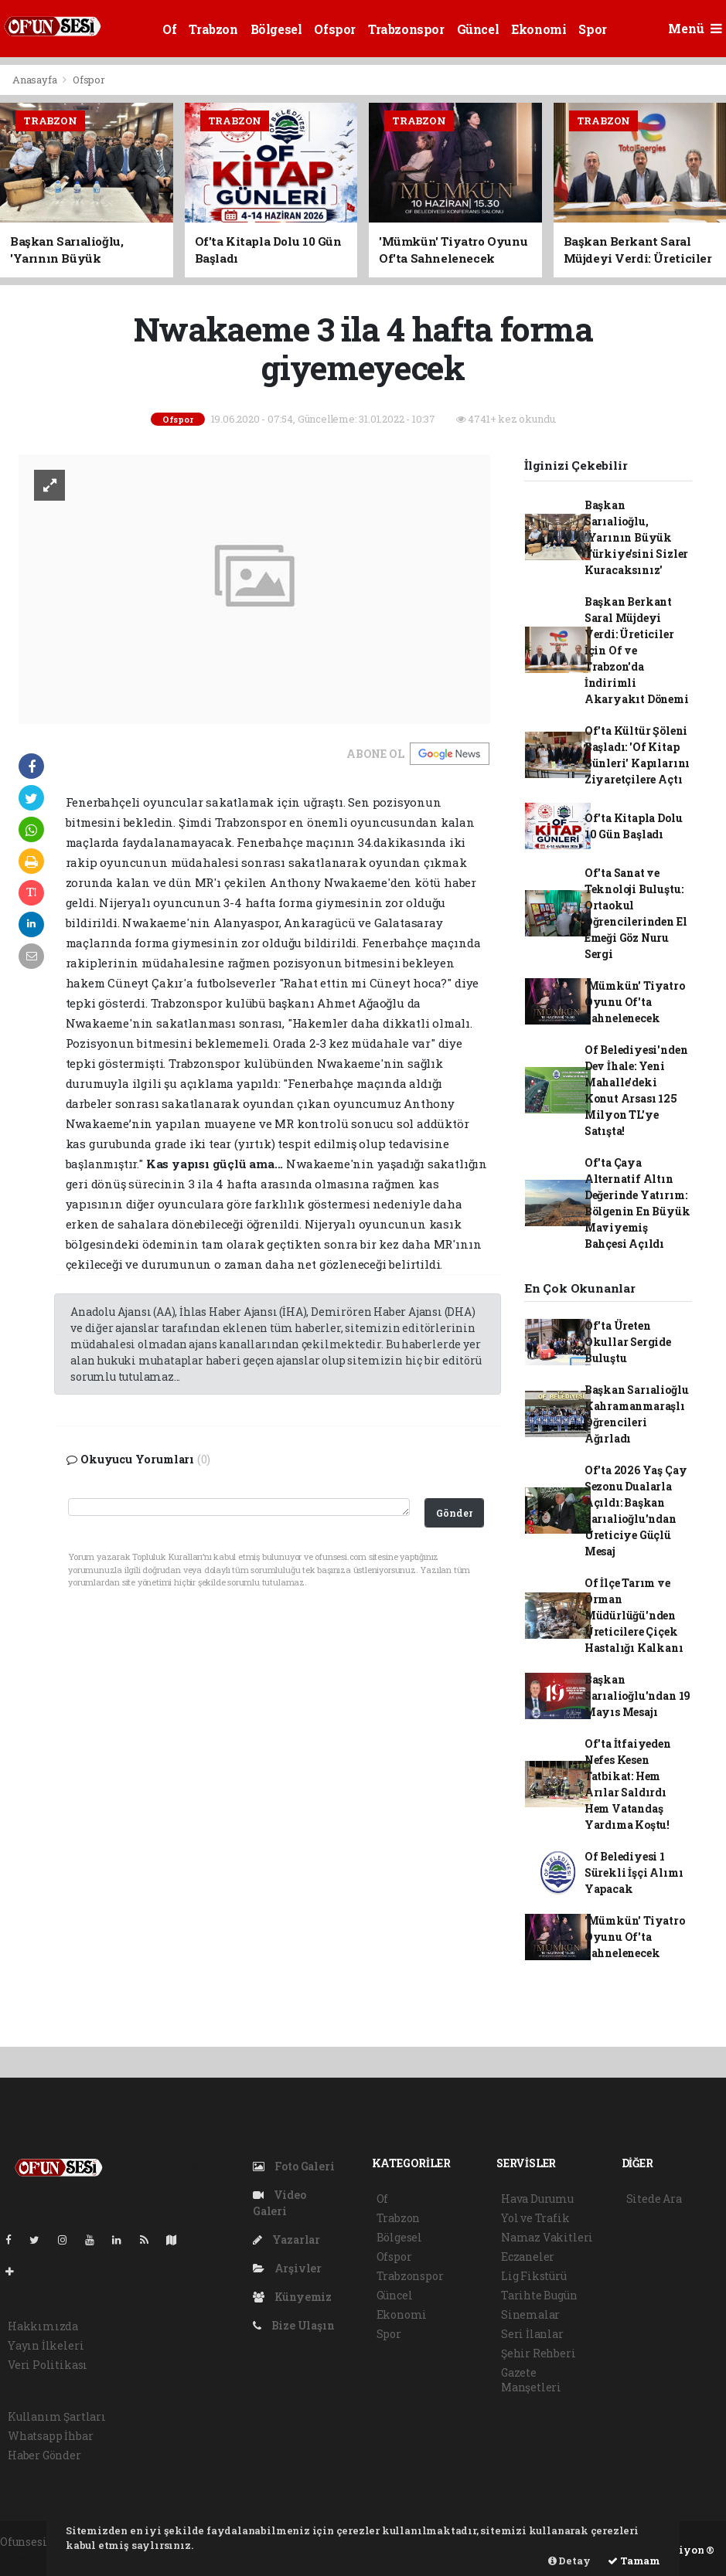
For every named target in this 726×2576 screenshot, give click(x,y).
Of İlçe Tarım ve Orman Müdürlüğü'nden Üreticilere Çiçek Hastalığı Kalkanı (634, 1615)
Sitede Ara (654, 2198)
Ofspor (335, 29)
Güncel (478, 29)
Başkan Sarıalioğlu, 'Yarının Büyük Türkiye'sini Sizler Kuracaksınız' (636, 537)
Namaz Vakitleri (547, 2237)
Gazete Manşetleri (531, 2379)
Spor (592, 29)
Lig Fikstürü (534, 2275)
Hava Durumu (537, 2198)
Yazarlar (286, 2239)
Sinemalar (530, 2314)
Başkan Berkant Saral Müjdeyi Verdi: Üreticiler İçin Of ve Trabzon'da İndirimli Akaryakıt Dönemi (637, 650)
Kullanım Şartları (57, 2416)
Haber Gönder (44, 2455)
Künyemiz (292, 2296)
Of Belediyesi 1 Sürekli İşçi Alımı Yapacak (634, 1872)
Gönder (454, 1513)
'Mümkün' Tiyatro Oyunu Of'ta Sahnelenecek (635, 1001)
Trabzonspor (406, 29)
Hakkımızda (43, 2326)
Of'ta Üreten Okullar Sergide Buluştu (628, 1341)
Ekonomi (538, 29)
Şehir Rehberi (538, 2353)
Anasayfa (35, 80)
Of (169, 29)
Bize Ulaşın (294, 2325)
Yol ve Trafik (535, 2218)
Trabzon (213, 29)
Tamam (634, 2561)
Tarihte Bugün (539, 2295)
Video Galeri (279, 2202)
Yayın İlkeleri (46, 2345)
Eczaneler (527, 2256)
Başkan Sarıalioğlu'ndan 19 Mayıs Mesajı (637, 1695)
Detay (569, 2561)
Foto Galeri (294, 2166)
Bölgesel (276, 29)
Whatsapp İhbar (50, 2435)
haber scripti (35, 2558)
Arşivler (287, 2268)
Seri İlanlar (532, 2333)
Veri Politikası (47, 2364)
